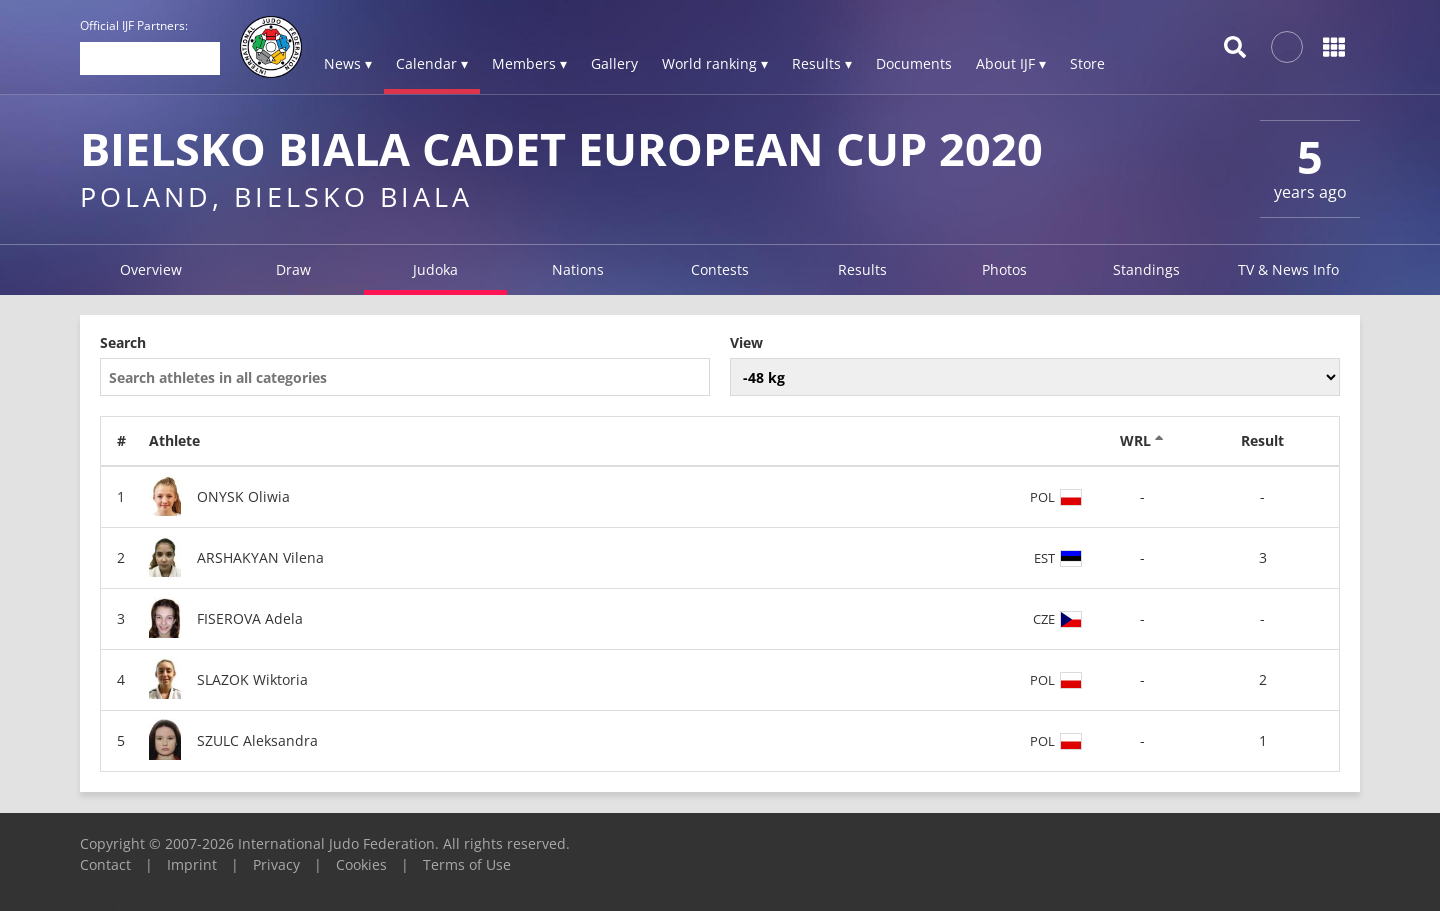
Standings (1146, 269)
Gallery (614, 63)
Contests (720, 269)
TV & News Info (1288, 269)
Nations (578, 269)
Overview (151, 269)
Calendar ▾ (432, 63)
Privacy (276, 864)
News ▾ (348, 63)
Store (1087, 63)
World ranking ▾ (715, 63)
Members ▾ (529, 63)
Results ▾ (822, 63)
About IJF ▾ (1011, 63)
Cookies (361, 864)
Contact (105, 864)
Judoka (435, 269)
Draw (293, 269)
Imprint (192, 864)
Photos (1004, 269)
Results (862, 269)
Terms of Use (467, 864)
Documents (914, 63)
